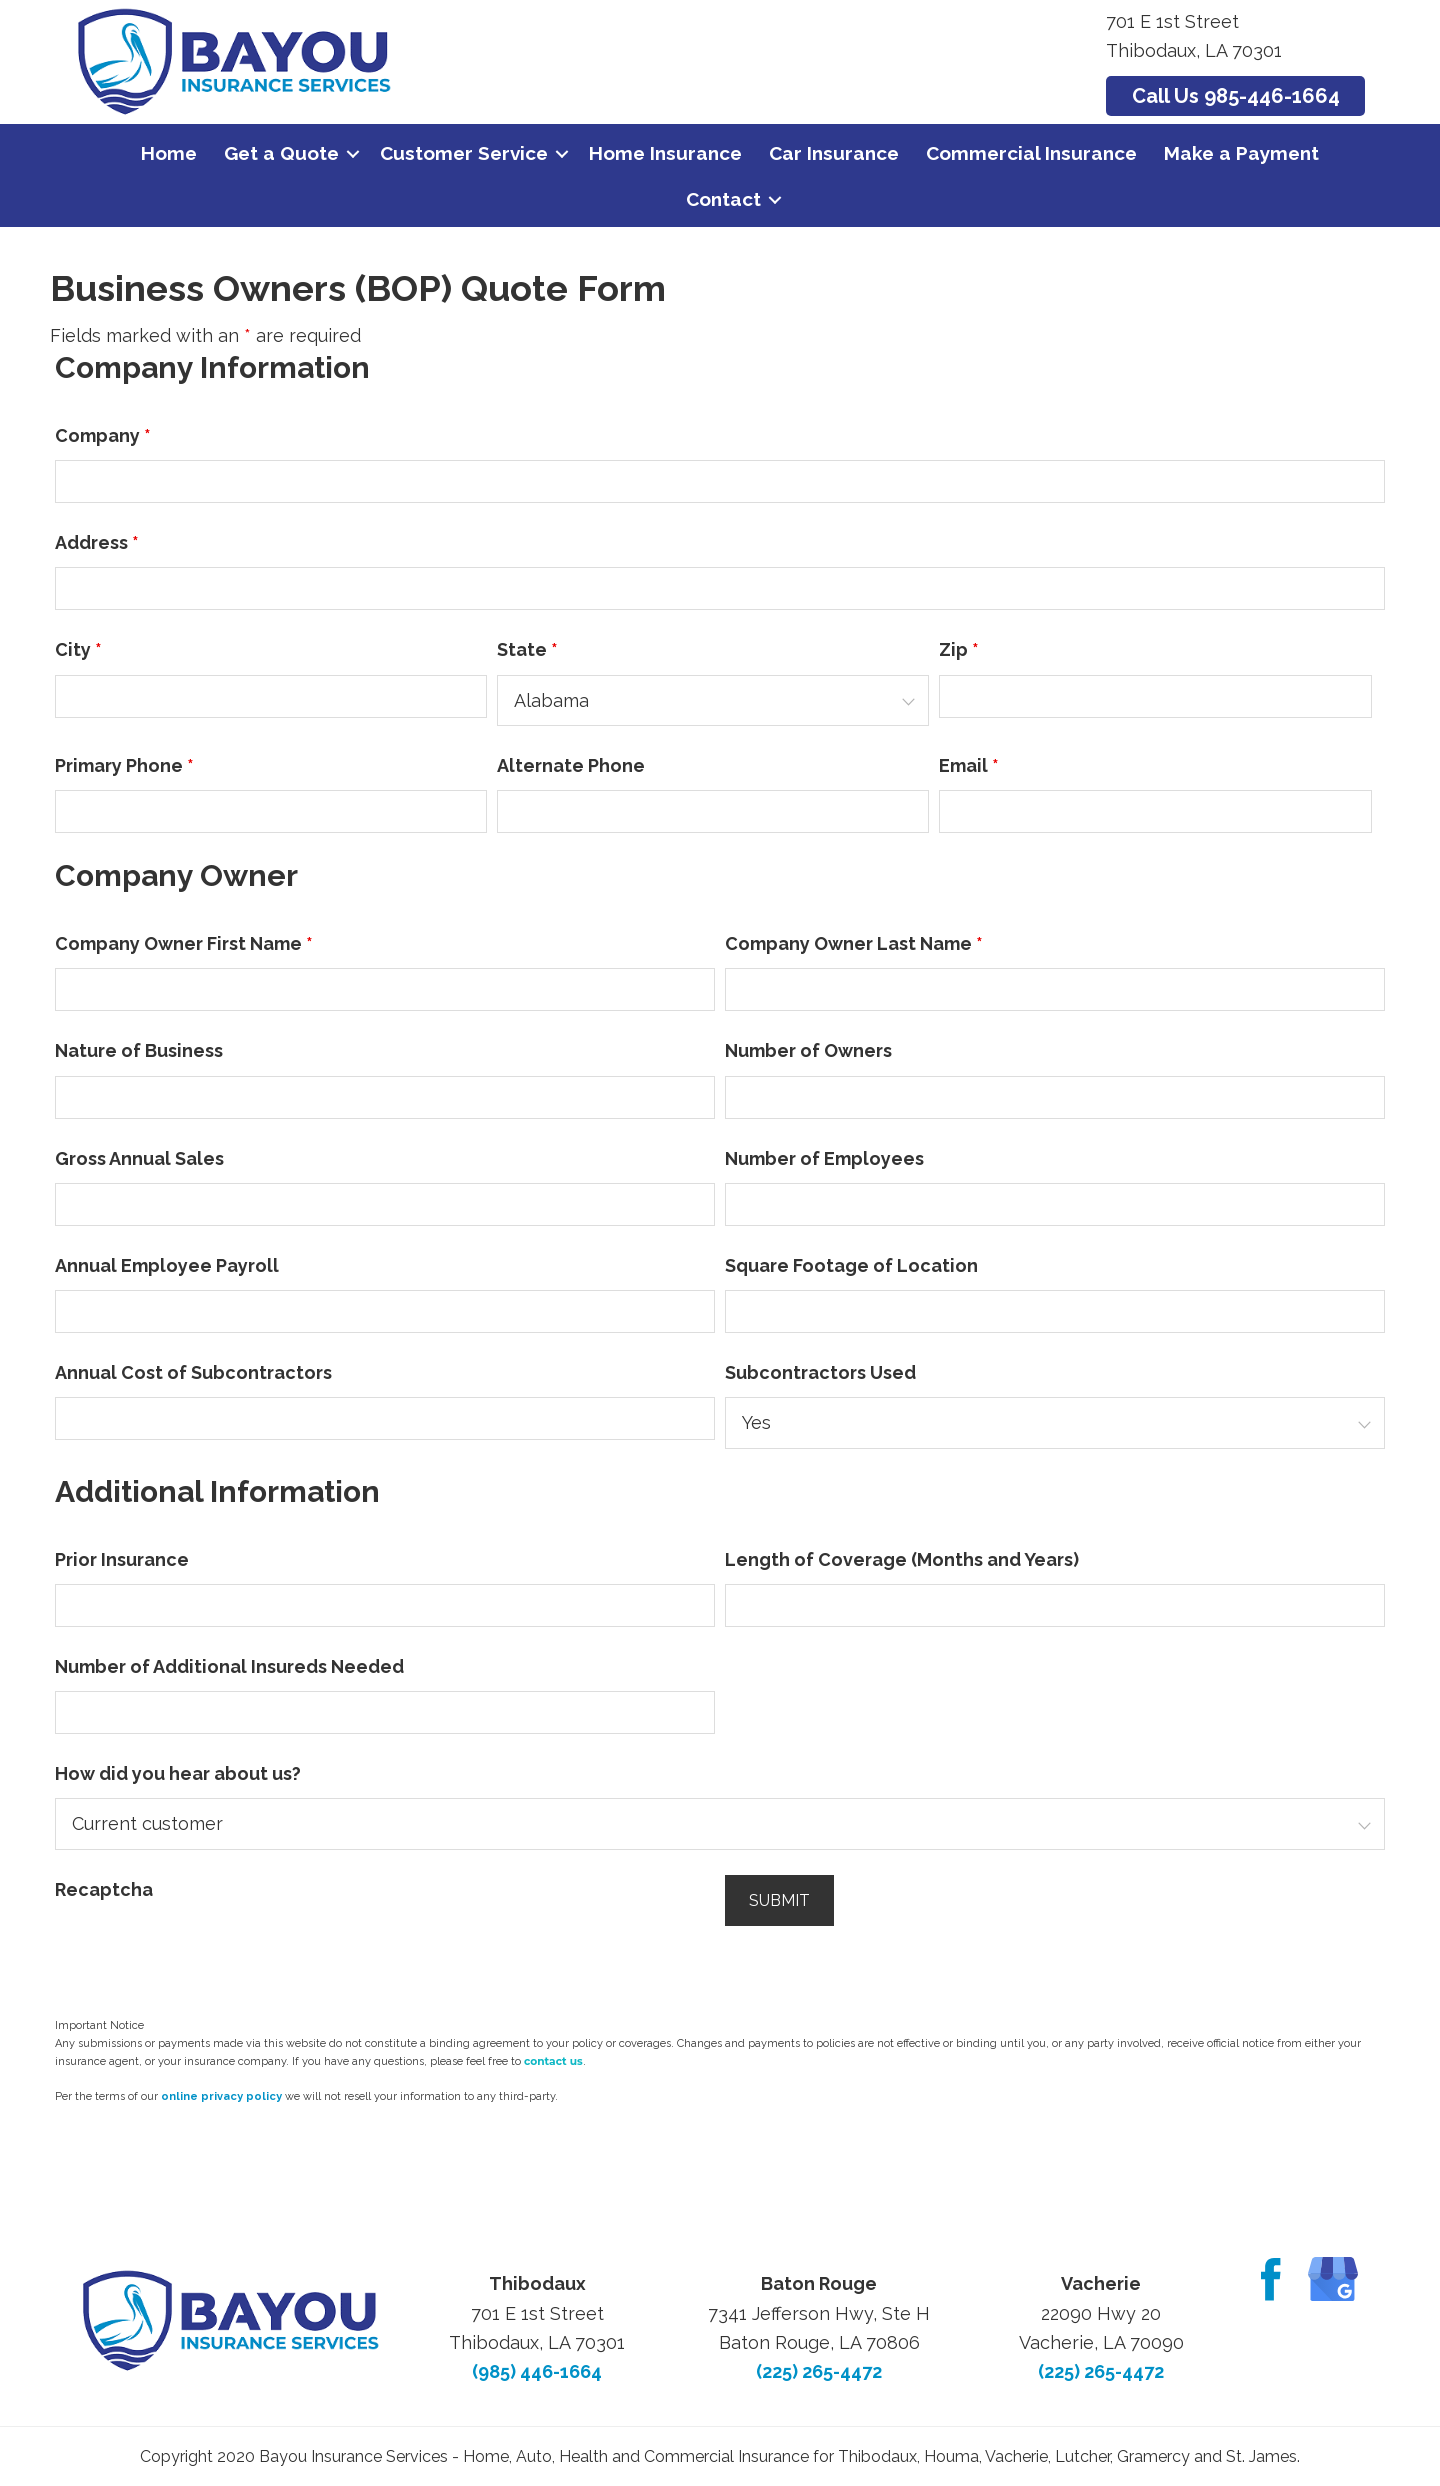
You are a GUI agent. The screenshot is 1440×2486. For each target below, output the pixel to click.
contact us (553, 2061)
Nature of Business (139, 1050)
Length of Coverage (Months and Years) (902, 1559)
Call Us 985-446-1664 (1236, 96)
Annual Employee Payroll (167, 1265)
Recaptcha (104, 1889)
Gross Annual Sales (139, 1158)
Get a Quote (281, 153)
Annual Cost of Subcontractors (193, 1372)
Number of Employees (824, 1158)
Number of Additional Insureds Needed (229, 1666)
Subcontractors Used (820, 1372)
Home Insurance (665, 153)
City (78, 649)
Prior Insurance (122, 1559)
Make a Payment (1241, 153)
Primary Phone (124, 765)
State (527, 649)
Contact (723, 199)
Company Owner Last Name (854, 943)
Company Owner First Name (184, 943)
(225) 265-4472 (819, 2371)
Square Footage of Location (851, 1265)
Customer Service (464, 153)
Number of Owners (808, 1050)
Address (97, 542)
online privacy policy (221, 2096)
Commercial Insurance (1031, 153)
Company (103, 435)
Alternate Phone (571, 765)
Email (969, 765)
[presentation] (207, 1953)
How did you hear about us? (178, 1773)
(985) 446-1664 (537, 2371)
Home (169, 153)
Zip (959, 649)
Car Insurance (834, 153)
